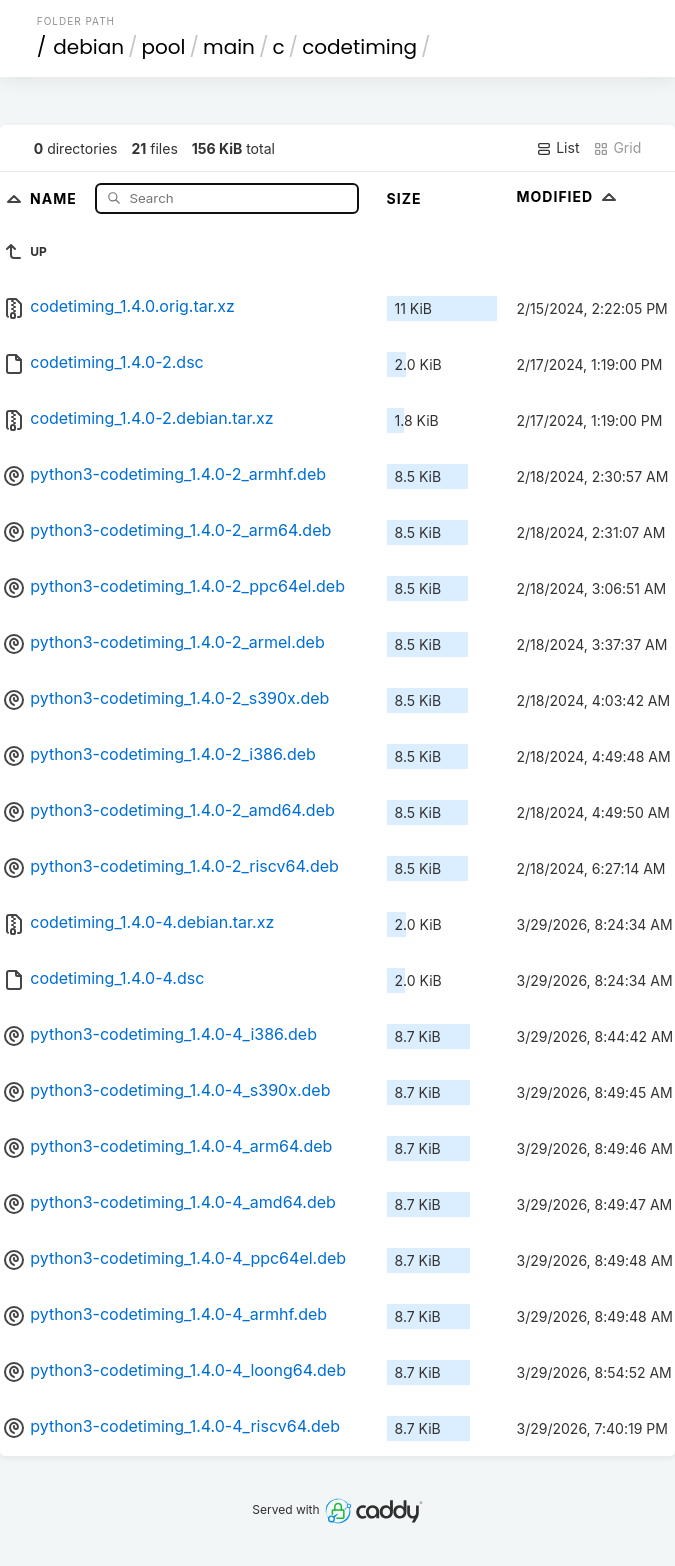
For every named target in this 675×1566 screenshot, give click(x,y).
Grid (617, 148)
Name (55, 197)
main (229, 47)
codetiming (359, 47)
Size (404, 198)
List (557, 148)
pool (164, 47)
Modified (569, 196)
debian (88, 47)
